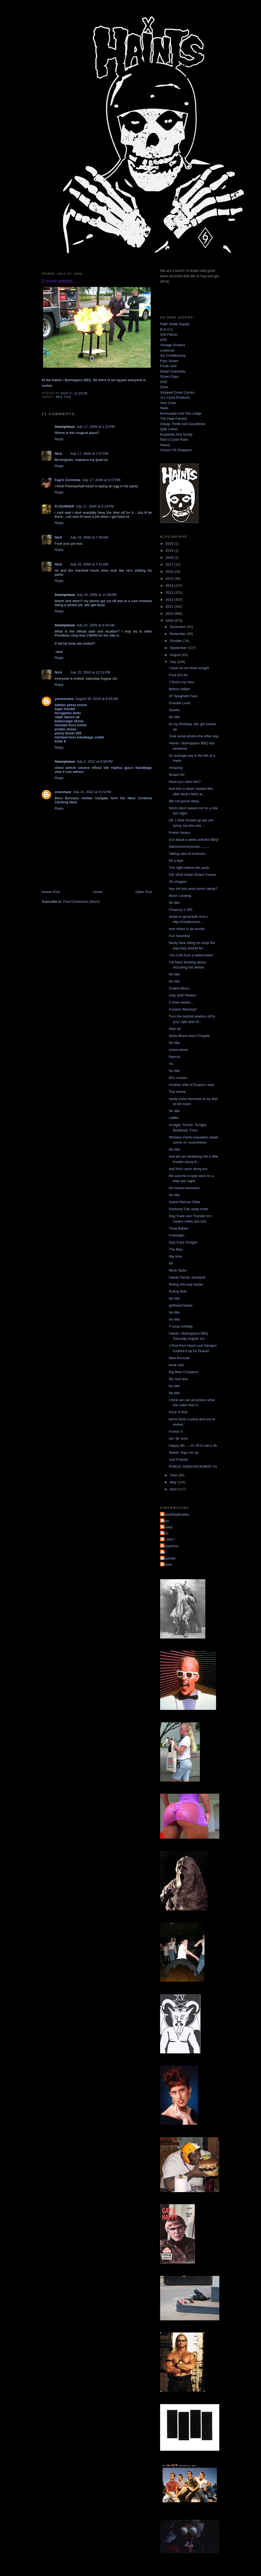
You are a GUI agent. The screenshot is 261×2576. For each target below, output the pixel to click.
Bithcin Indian (179, 689)
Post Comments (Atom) (81, 902)
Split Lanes (168, 429)
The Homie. (178, 1092)
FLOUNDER (64, 506)
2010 (169, 614)
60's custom (178, 1078)
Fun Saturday (179, 936)
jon (163, 1552)
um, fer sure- (179, 1438)
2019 (169, 550)
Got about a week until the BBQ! (194, 840)
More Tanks (178, 1270)
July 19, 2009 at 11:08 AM (96, 595)
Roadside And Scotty (176, 434)
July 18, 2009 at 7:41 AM (89, 564)
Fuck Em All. (178, 675)
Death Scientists (172, 371)
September (179, 648)
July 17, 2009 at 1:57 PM (89, 454)
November (178, 634)
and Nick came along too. (188, 1169)
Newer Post (51, 892)
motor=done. (178, 1050)
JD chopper (177, 882)
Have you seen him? (185, 782)
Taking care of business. (187, 854)
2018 (169, 558)
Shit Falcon (169, 334)
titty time (175, 1256)
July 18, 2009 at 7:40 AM (89, 537)
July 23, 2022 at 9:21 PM (92, 792)
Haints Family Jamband (187, 1277)
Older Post (144, 892)
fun (67, 396)
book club (176, 1365)
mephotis (168, 1558)
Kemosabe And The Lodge (181, 413)
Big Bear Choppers (183, 1372)
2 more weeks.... (181, 1002)
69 (170, 1263)
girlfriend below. (181, 1305)
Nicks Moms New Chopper (189, 1036)
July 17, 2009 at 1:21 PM (95, 427)
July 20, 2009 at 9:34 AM (95, 625)
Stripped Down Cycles (177, 392)
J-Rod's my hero (181, 682)
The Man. (176, 1249)
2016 (169, 572)
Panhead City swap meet (188, 1209)
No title (174, 717)
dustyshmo (169, 1546)
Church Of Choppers (176, 450)
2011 (169, 607)
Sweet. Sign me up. (184, 1452)
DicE (163, 382)
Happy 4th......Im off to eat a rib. (193, 1445)
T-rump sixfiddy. (181, 1326)
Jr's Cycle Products (175, 397)
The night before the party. (189, 868)
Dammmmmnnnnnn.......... (189, 847)
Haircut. (175, 1057)
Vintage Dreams (172, 345)
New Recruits (179, 1358)
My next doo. (179, 1379)
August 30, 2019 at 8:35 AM (96, 699)
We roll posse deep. (184, 801)
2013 (169, 593)
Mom (165, 1521)
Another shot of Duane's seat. (192, 1085)
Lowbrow (167, 350)
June (174, 1475)
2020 (169, 543)
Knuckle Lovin (180, 703)
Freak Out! (168, 366)
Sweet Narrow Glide (184, 1202)
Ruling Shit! (177, 1291)
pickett (166, 1565)
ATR (163, 340)
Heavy (165, 445)
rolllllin (173, 1118)
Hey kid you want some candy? (193, 889)
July (173, 662)
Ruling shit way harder (186, 1284)
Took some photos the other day (193, 736)
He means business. (184, 1188)
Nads (164, 408)
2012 (169, 600)
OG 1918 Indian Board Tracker (192, 875)
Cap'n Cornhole (67, 480)
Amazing (175, 768)
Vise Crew (168, 403)
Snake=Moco (179, 988)
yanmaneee (64, 699)
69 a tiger (176, 861)
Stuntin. (175, 710)
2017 (169, 565)
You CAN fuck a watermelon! (191, 955)
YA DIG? (168, 1539)
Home (98, 892)
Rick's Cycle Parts (174, 440)
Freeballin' (177, 1235)
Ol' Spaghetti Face (183, 696)
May (173, 1482)
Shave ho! (177, 775)
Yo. (171, 1064)
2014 (169, 586)
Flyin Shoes (169, 361)
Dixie (164, 387)
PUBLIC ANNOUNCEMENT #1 (193, 1466)
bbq (59, 396)
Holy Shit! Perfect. (183, 995)
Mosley (166, 1527)
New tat (175, 1029)
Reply (59, 439)
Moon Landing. (180, 896)
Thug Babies (178, 1228)
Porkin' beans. (180, 833)
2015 (169, 579)
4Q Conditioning (172, 355)
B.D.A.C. (167, 329)
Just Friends (178, 1459)
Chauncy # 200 (180, 910)
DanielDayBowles (175, 1514)
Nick (58, 454)
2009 (169, 621)
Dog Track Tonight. (183, 1242)
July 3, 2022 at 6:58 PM (94, 761)
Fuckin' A (176, 1431)
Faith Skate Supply (174, 324)
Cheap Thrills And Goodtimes (183, 424)
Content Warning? (183, 1009)
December (178, 627)
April (174, 1489)
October (176, 641)
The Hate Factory (173, 418)
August (176, 655)
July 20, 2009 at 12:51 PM (90, 672)
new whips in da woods (187, 929)
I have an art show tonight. (189, 668)
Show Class (169, 376)
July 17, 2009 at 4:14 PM (95, 506)
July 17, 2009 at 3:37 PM (101, 480)
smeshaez (63, 792)
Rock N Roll (178, 1412)
